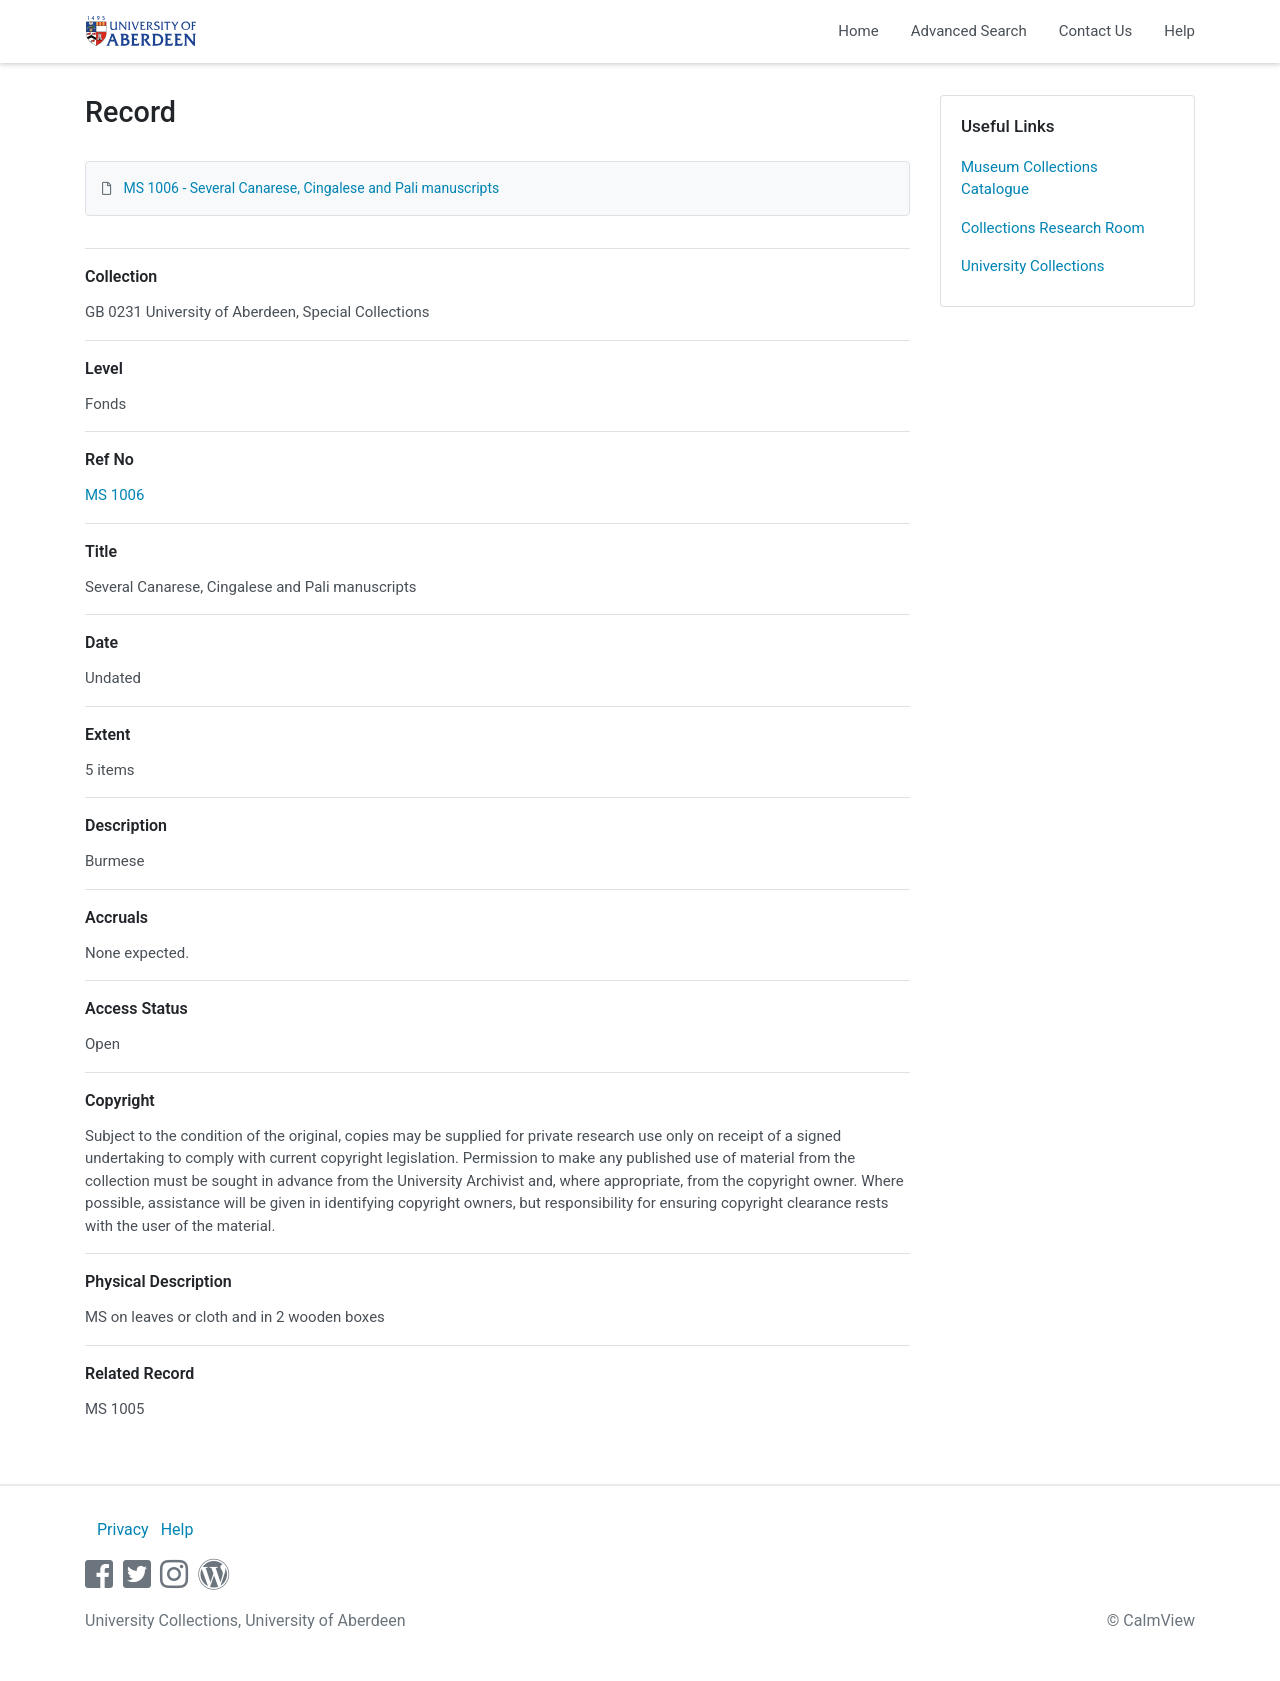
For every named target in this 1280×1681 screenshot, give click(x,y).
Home (858, 31)
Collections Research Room (1053, 228)
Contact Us (1096, 31)
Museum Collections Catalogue (1029, 178)
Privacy (123, 1529)
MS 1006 (114, 495)
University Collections (1033, 266)
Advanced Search (969, 31)
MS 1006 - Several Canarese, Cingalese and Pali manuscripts (311, 188)
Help (1179, 31)
